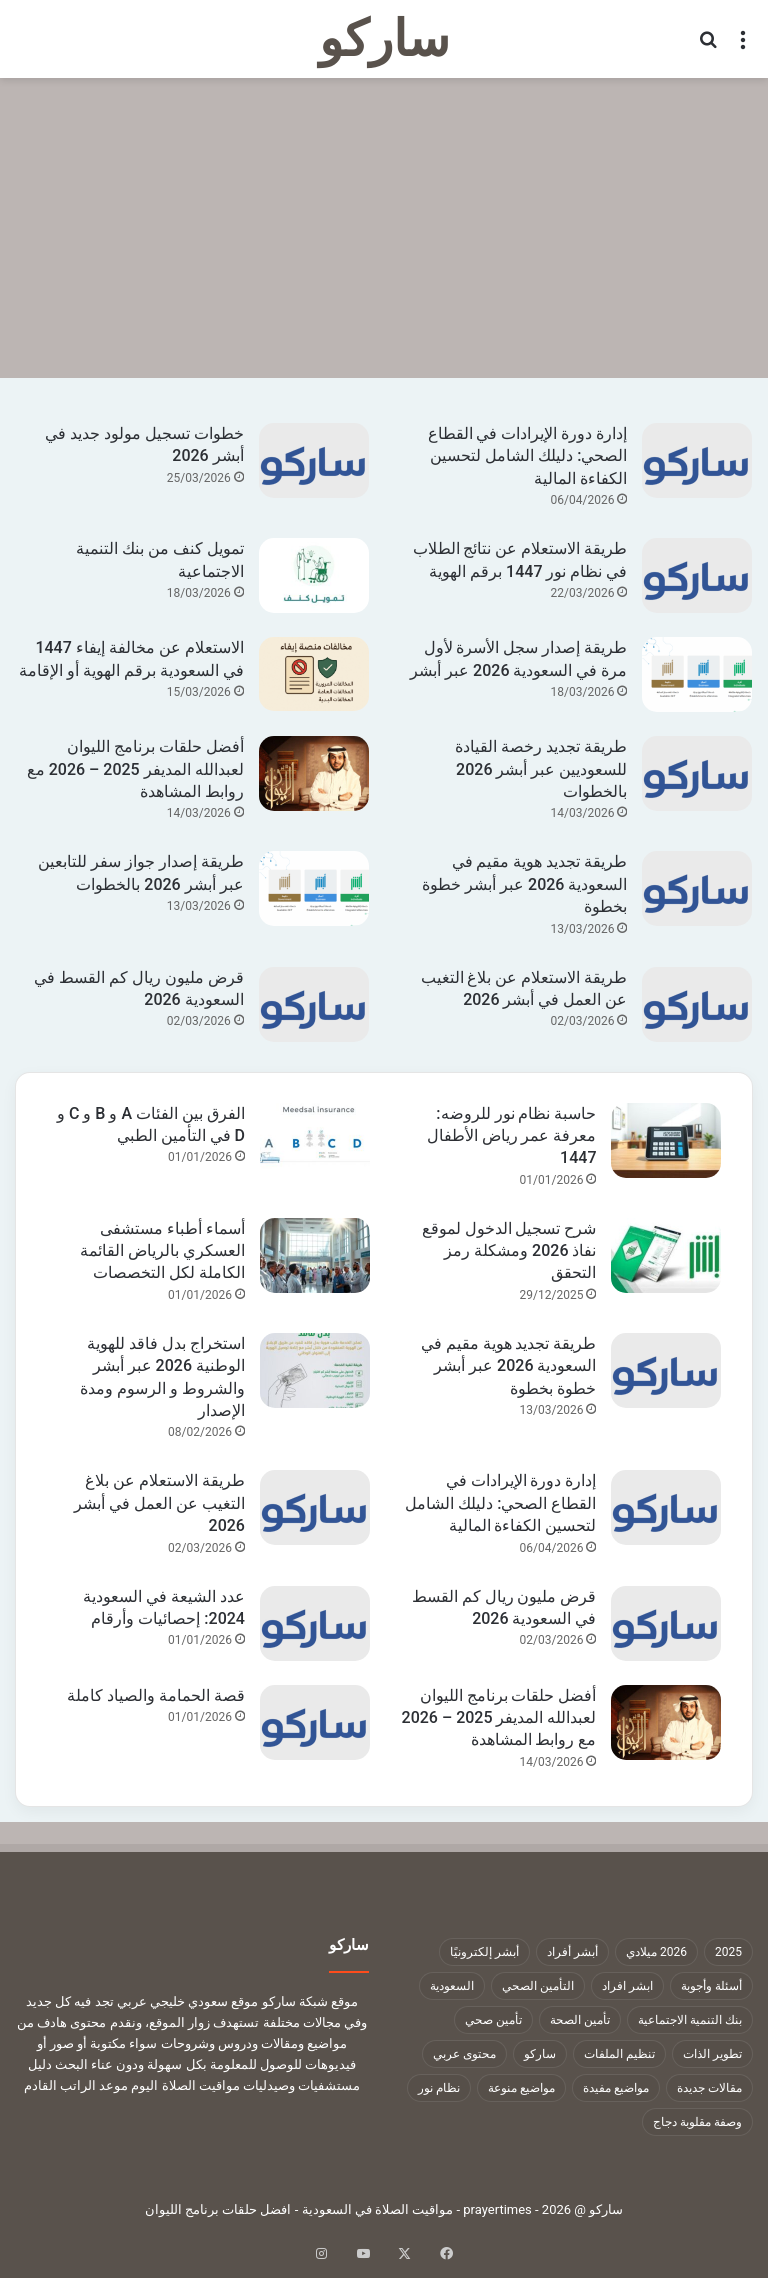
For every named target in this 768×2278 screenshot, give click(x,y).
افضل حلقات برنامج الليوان (218, 2209)
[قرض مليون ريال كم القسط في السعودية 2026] (314, 1004)
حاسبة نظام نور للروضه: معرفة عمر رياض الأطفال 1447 (512, 1136)
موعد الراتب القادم (76, 2085)
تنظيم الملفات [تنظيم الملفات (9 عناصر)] (619, 2054)
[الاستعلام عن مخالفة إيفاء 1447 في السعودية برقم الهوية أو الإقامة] (314, 673)
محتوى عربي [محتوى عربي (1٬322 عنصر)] (464, 2054)
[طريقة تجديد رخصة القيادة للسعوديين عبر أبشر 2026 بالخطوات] (697, 773)
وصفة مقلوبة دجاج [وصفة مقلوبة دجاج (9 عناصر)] (697, 2122)
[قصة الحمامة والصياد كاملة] (315, 1722)
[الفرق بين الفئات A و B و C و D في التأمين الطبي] (315, 1140)
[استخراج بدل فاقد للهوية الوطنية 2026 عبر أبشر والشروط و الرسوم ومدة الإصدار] (315, 1370)
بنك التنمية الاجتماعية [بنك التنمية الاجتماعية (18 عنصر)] (690, 2020)
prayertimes (497, 2209)
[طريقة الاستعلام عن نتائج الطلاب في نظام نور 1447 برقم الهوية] (697, 575)
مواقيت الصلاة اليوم (185, 2085)
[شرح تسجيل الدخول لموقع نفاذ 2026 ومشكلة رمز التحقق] (666, 1255)
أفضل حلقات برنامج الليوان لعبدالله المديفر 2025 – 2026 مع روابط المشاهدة (135, 769)
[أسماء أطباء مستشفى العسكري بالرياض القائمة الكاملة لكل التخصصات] (315, 1255)
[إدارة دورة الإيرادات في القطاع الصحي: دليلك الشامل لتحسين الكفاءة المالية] (697, 460)
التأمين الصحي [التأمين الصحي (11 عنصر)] (538, 1986)
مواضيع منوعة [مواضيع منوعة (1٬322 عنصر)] (521, 2088)
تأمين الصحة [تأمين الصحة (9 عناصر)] (580, 2020)
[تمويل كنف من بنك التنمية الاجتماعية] (314, 575)
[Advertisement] (384, 228)
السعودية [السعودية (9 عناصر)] (452, 1986)
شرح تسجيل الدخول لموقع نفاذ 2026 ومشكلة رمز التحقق (509, 1251)
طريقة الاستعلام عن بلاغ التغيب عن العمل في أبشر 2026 (159, 1503)
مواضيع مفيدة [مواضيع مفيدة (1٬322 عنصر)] (616, 2088)
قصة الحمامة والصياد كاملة (156, 1695)
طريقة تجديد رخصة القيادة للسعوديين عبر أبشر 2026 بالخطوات (541, 769)
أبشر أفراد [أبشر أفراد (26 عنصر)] (572, 1952)
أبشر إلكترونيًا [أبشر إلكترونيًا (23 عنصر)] (484, 1952)
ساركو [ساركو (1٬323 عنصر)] (540, 2054)
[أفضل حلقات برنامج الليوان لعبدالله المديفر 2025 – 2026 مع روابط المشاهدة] (314, 773)
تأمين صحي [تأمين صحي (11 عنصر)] (493, 2020)
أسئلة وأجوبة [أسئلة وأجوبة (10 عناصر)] (711, 1986)
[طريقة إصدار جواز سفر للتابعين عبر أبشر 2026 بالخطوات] (314, 888)
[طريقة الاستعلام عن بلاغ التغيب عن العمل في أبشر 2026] (697, 1004)
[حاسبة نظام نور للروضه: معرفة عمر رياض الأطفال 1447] (666, 1140)
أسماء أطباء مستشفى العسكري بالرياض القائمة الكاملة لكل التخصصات (162, 1251)
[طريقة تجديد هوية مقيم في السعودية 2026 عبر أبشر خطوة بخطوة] (697, 888)
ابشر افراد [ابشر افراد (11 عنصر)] (627, 1986)
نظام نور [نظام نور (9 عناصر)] (439, 2088)
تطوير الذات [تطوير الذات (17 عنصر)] (712, 2054)
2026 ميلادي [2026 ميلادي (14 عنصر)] (656, 1952)
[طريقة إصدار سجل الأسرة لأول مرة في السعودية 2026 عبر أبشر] (697, 674)
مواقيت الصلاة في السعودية (378, 2209)
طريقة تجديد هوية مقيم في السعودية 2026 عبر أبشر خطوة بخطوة (524, 884)
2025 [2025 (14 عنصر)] (728, 1952)
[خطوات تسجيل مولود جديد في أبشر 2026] (314, 460)
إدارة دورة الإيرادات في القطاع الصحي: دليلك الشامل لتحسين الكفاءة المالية (528, 456)
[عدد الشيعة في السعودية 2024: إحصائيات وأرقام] (315, 1623)
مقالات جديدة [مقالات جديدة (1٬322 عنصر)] (709, 2088)
